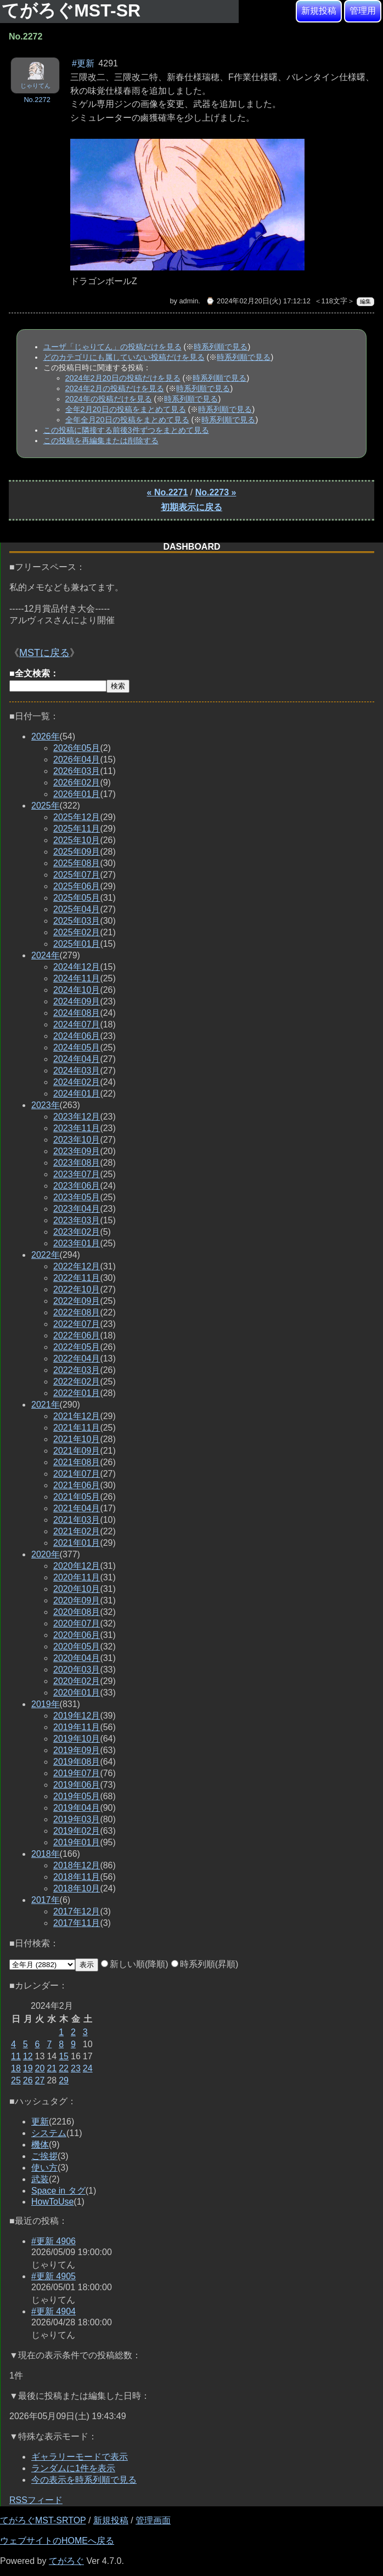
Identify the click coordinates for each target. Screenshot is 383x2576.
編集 (365, 301)
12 (28, 2056)
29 (64, 2080)
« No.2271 (167, 492)
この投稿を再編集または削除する (101, 440)
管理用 (363, 10)
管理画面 (153, 2520)
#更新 (83, 63)
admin (188, 301)
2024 (45, 955)
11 (16, 2056)
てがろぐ (66, 2561)
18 (16, 2068)
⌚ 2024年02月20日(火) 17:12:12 (258, 301)
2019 (45, 1704)
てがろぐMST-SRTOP (43, 2520)
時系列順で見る (220, 346)
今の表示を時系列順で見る (84, 2479)
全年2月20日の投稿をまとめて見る (125, 409)
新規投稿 (318, 10)
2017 (45, 1900)
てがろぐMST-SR (73, 10)
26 (28, 2080)
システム (48, 2133)
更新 (40, 2121)
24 (88, 2068)
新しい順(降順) (134, 1964)
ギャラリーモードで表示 (79, 2456)
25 (16, 2080)
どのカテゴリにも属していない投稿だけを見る (124, 357)
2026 (45, 736)
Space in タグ (58, 2190)
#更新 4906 (53, 2241)
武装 (40, 2179)
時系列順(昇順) (205, 1964)
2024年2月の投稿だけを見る (114, 388)
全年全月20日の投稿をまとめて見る (127, 419)
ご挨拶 (44, 2156)
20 (40, 2068)
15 (64, 2056)
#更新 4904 (53, 2311)
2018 (45, 1853)
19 (28, 2068)
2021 (45, 1404)
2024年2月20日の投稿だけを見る (123, 378)
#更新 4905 (53, 2276)
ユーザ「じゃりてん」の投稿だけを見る (112, 346)
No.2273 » (215, 492)
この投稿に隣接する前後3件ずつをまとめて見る (126, 430)
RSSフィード (36, 2500)
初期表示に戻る (191, 507)
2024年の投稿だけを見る (108, 398)
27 (40, 2080)
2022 (45, 1254)
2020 (45, 1554)
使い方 (44, 2167)
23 (76, 2068)
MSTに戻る (44, 652)
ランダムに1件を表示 (73, 2468)
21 (52, 2068)
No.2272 (37, 99)
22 (64, 2068)
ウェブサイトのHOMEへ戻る (57, 2540)
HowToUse (52, 2201)
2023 (45, 1105)
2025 (45, 805)
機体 (40, 2144)
